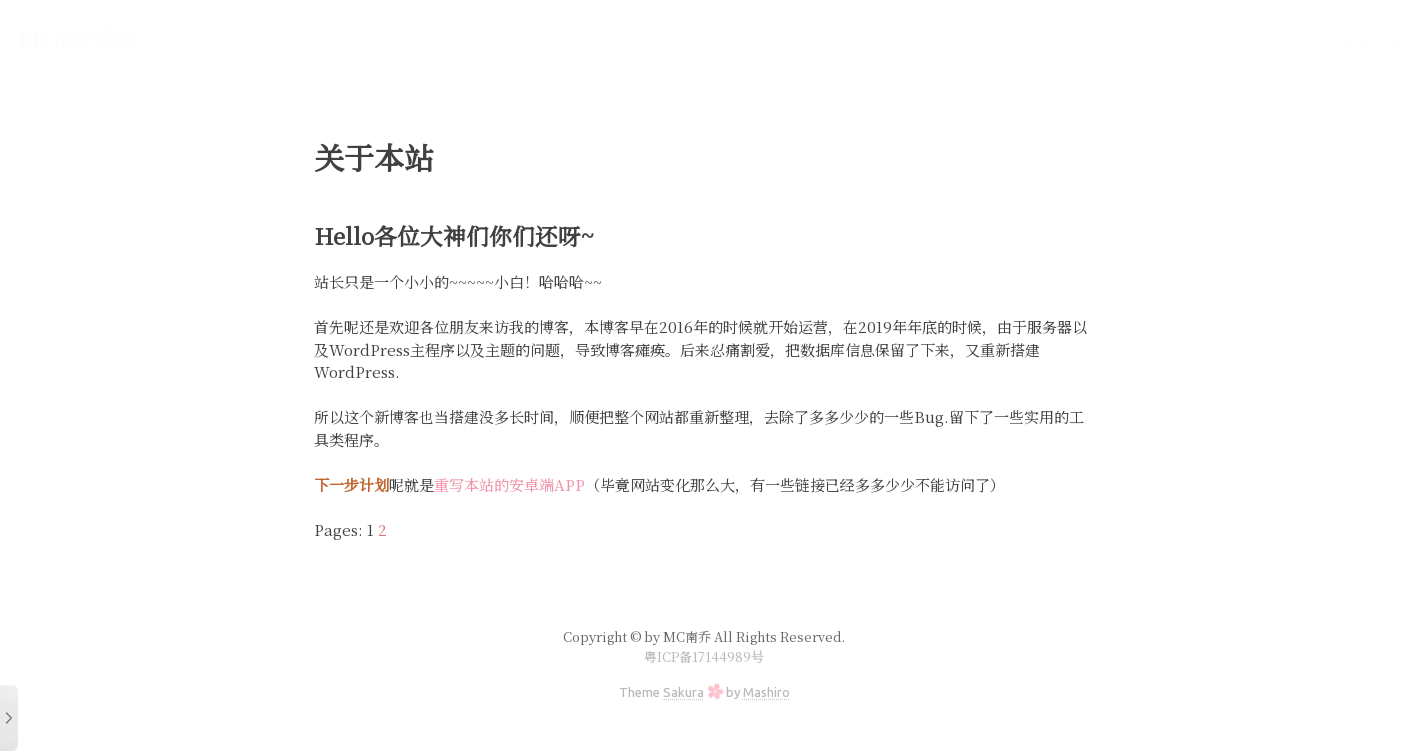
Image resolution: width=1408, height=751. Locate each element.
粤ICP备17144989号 (704, 656)
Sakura (683, 692)
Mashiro (766, 692)
